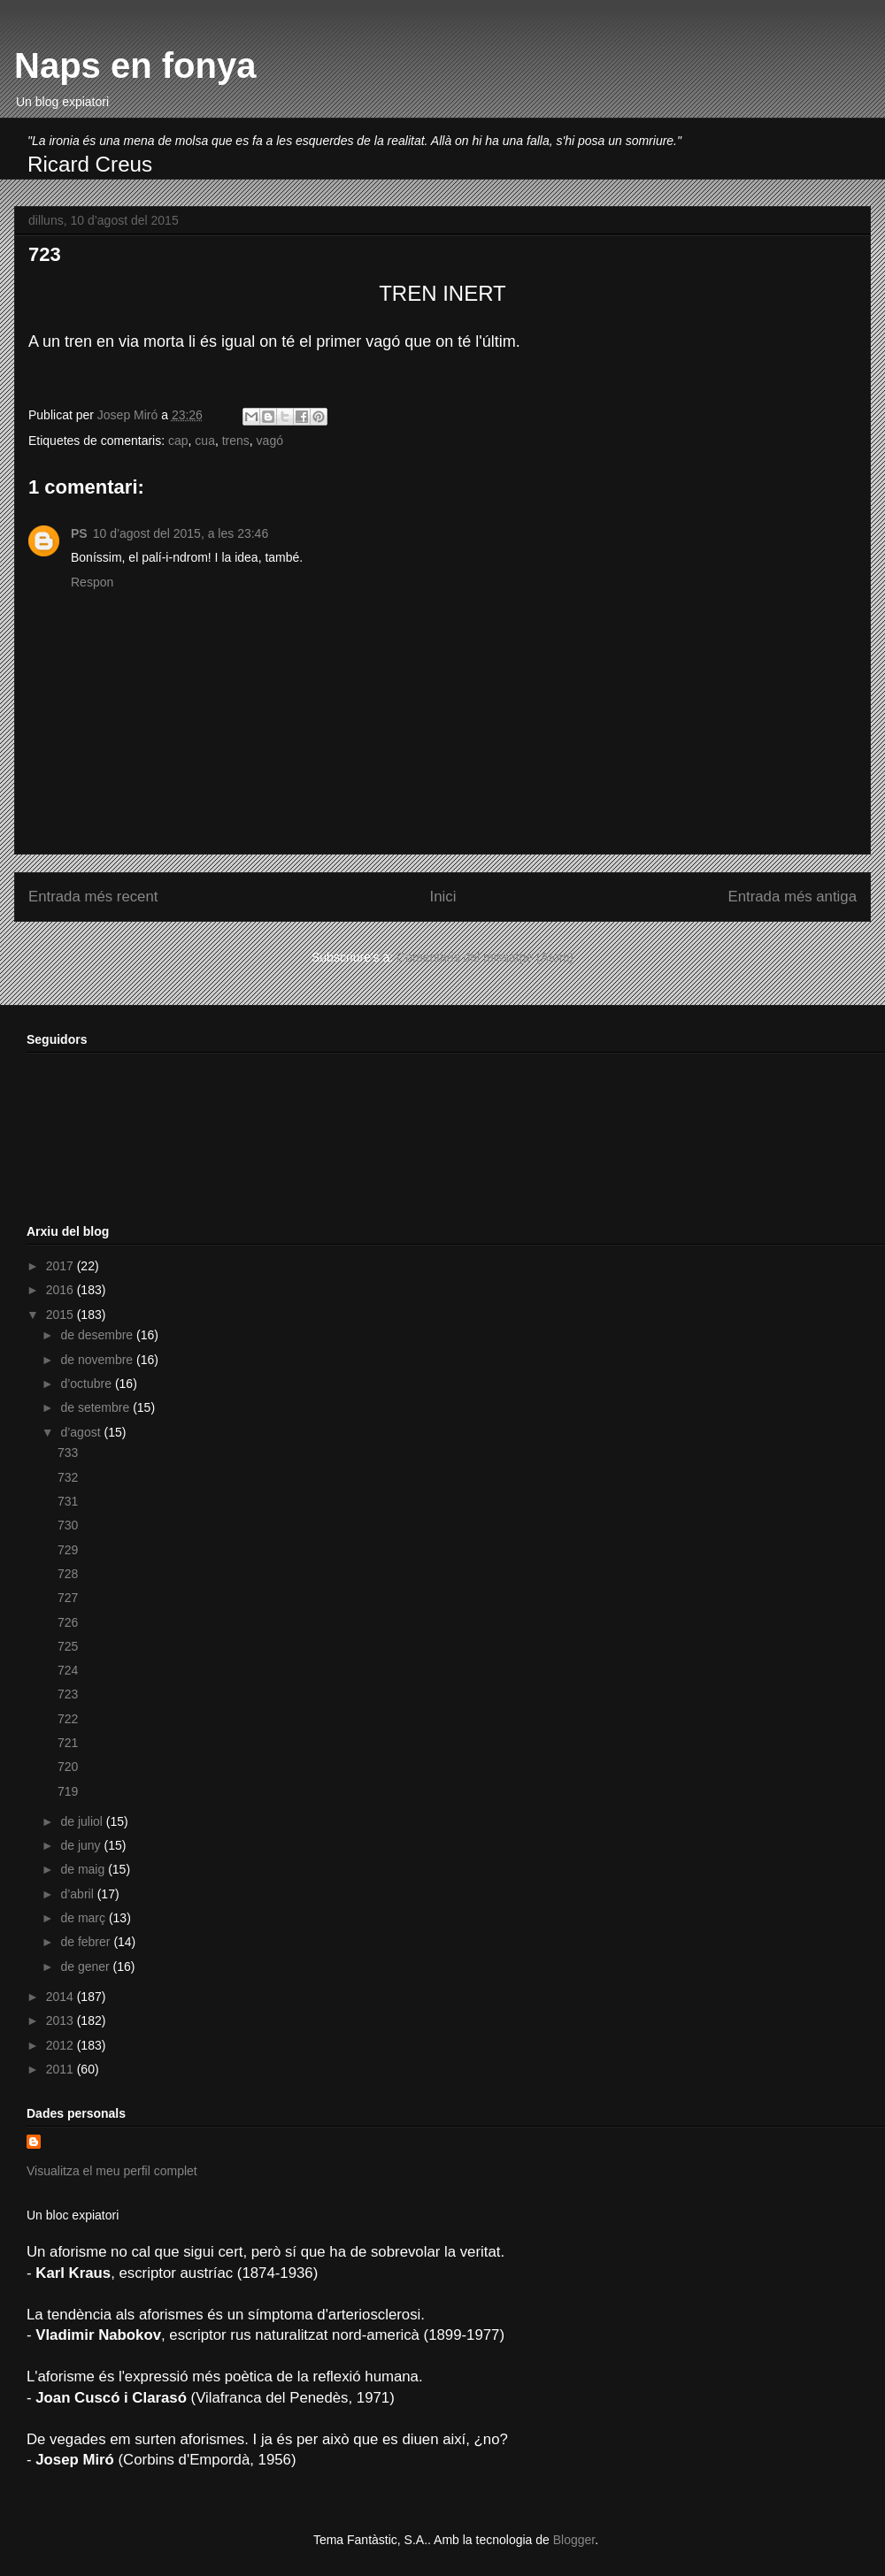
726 (68, 1622)
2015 (61, 1314)
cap (178, 440)
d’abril (78, 1894)
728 (68, 1574)
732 (68, 1477)
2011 (61, 2069)
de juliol (82, 1821)
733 (68, 1452)
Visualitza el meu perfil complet (112, 2171)
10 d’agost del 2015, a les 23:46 (181, 533)
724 (68, 1670)
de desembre (98, 1335)
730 (68, 1525)
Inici (443, 896)
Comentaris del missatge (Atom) (484, 957)
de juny (82, 1845)
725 (68, 1646)
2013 (61, 2020)
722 (68, 1719)
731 (68, 1501)
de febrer (86, 1942)
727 (68, 1598)
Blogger (574, 2540)
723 (68, 1694)
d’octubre (87, 1383)
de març (84, 1918)
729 (68, 1550)
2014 (61, 1997)
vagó (270, 440)
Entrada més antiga (792, 896)
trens (236, 440)
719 (68, 1791)
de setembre (96, 1407)
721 (68, 1743)
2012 (61, 2045)
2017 (61, 1266)
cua (205, 440)
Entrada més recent (93, 896)
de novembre (98, 1360)
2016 (61, 1290)
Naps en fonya (135, 65)
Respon (92, 582)
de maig (84, 1869)
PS (79, 533)
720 (68, 1767)
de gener (86, 1966)
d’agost (82, 1432)
